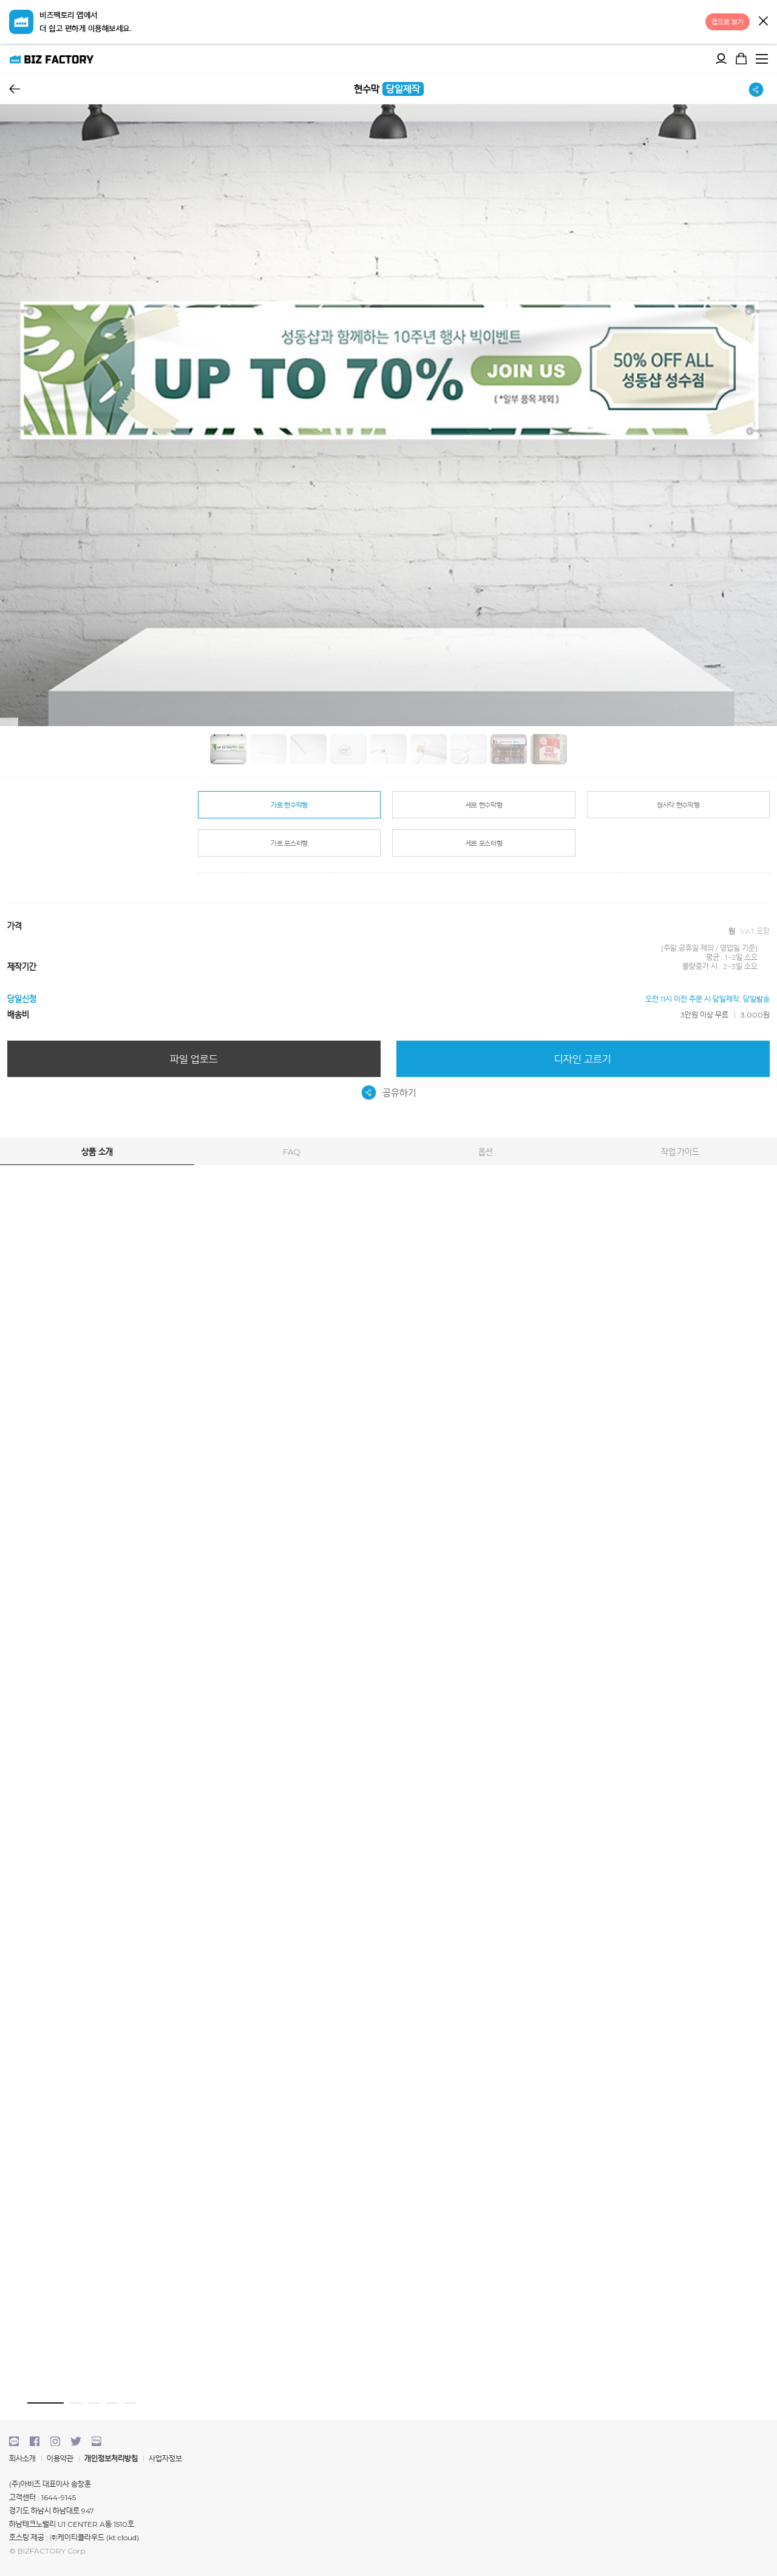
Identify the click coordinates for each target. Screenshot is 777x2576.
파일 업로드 (194, 1059)
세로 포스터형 (484, 843)
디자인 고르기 (582, 1059)
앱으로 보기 (727, 22)
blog (96, 2441)
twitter (76, 2441)
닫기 (763, 20)
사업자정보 (165, 2458)
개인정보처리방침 (111, 2458)
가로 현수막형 (289, 805)
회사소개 (22, 2458)
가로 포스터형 (289, 843)
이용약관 (60, 2458)
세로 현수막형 (484, 805)
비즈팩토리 (51, 58)
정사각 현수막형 (678, 805)
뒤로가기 (14, 88)
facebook (34, 2441)
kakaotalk (14, 2441)
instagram (55, 2441)
